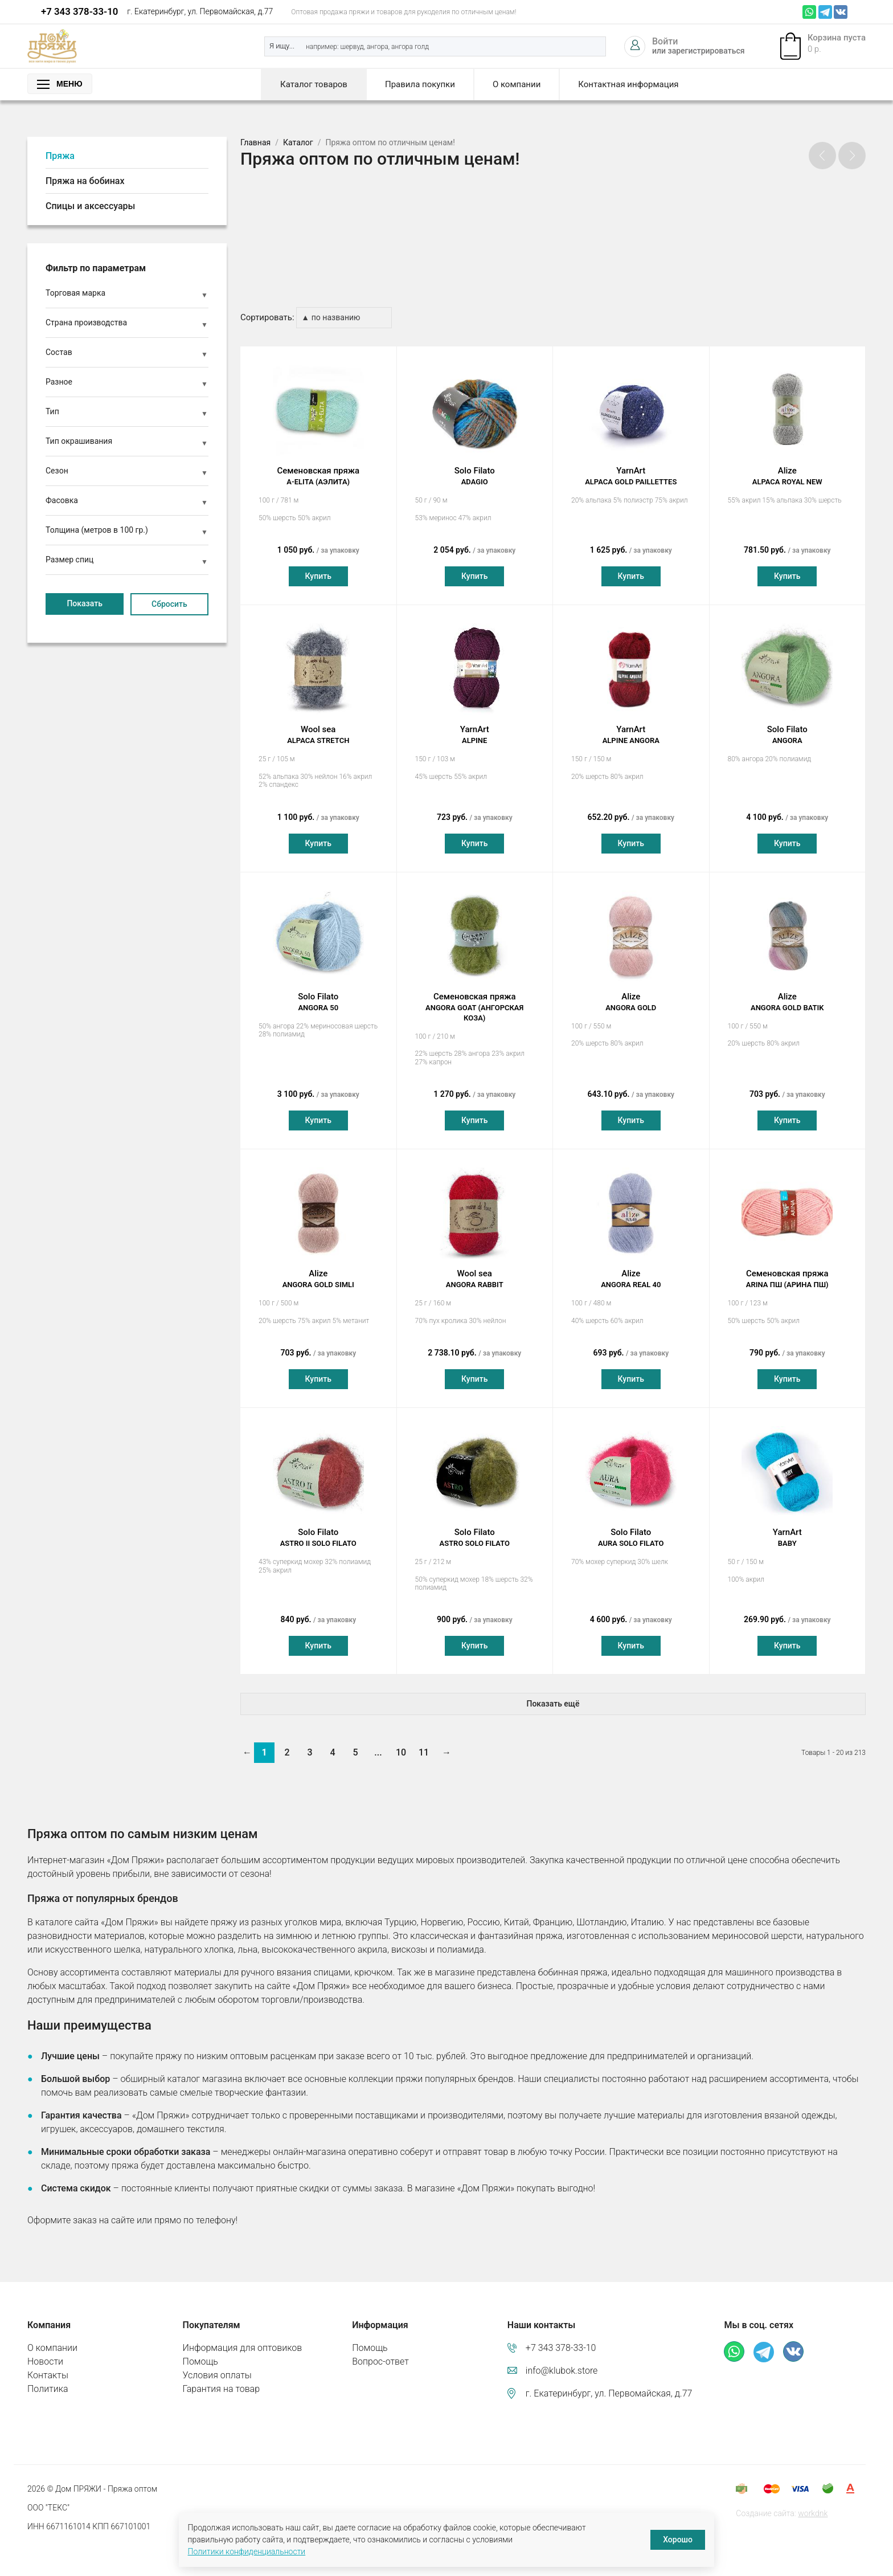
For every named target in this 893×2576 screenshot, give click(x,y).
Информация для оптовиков (242, 2336)
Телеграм (825, 12)
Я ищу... (281, 46)
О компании (516, 84)
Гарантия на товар (221, 2377)
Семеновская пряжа (318, 465)
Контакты (47, 2363)
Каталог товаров (313, 84)
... (378, 1741)
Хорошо (678, 2539)
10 (401, 1741)
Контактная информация (628, 84)
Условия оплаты (217, 2363)
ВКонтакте (840, 12)
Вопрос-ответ (380, 2350)
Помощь (200, 2350)
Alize (787, 465)
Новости (45, 2350)
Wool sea (318, 724)
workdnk (813, 2501)
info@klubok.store (562, 2359)
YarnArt (631, 465)
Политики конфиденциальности (247, 2551)
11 (424, 1741)
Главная (255, 142)
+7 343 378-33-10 (79, 11)
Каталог (298, 142)
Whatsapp (809, 12)
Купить (318, 565)
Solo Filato (475, 465)
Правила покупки (420, 84)
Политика (47, 2377)
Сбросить (169, 604)
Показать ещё (552, 1692)
